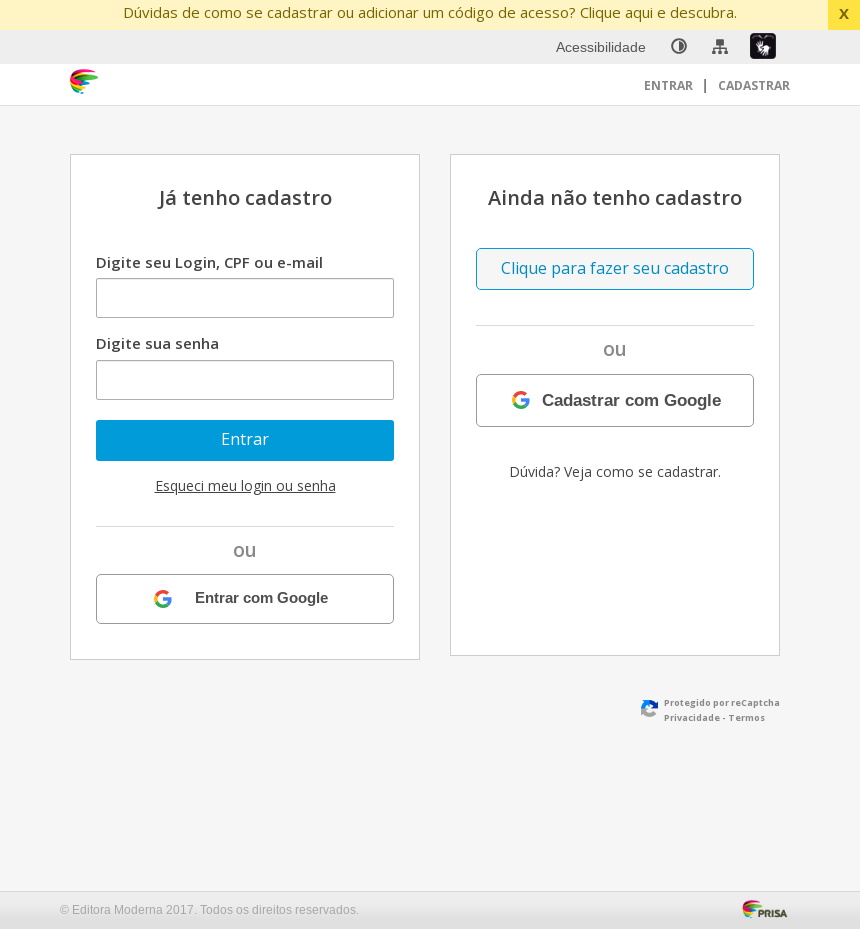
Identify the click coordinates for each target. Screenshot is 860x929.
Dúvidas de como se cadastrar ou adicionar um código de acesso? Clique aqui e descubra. (430, 12)
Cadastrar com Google (631, 400)
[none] (679, 47)
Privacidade (692, 717)
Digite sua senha (157, 343)
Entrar (670, 85)
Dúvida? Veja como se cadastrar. (615, 471)
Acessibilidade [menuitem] (601, 47)
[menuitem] (679, 47)
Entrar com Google (261, 598)
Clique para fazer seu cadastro (615, 268)
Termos (746, 717)
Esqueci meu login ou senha (245, 485)
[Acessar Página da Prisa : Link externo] (768, 907)
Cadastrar (754, 85)
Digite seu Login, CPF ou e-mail (209, 262)
